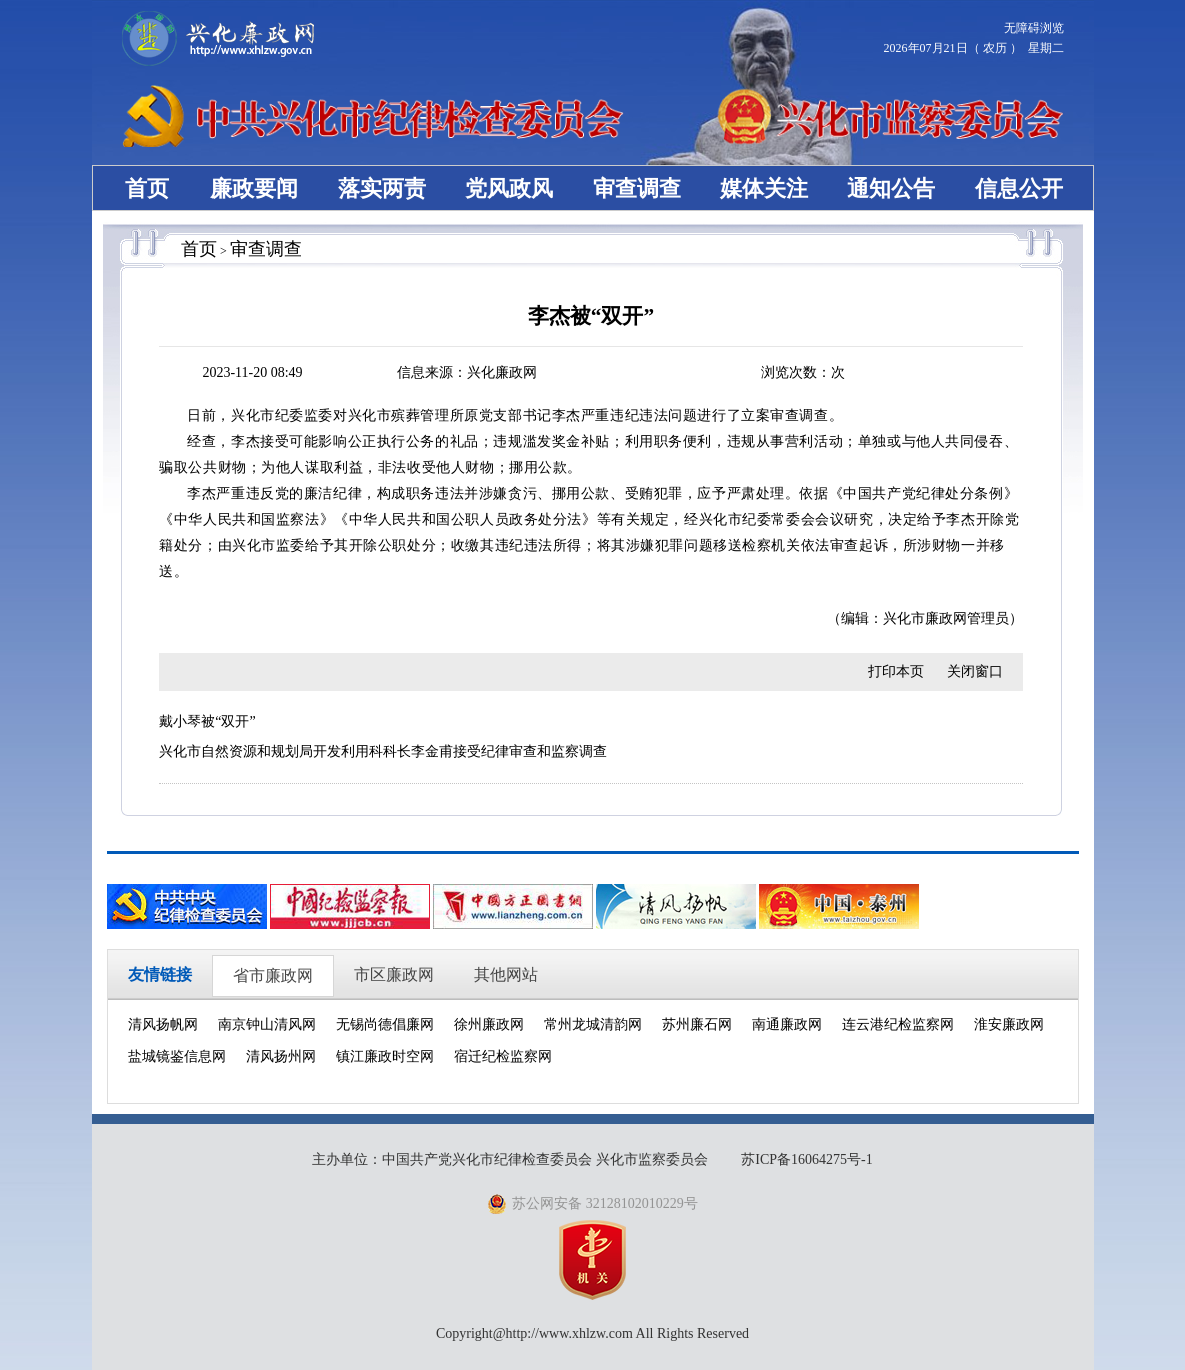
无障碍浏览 (1034, 28)
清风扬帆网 (163, 1024)
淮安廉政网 (1009, 1024)
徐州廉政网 (489, 1024)
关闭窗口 (975, 671)
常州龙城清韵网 (593, 1024)
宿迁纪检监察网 (503, 1056)
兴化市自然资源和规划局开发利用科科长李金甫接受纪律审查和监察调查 (383, 751)
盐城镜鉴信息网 (177, 1056)
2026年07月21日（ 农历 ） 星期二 (974, 48)
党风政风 (509, 188)
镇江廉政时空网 (385, 1056)
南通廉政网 (787, 1024)
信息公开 (1019, 188)
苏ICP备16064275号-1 (806, 1159)
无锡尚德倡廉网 (385, 1024)
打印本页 (896, 671)
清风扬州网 (281, 1056)
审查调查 (637, 188)
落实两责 (382, 188)
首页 (147, 188)
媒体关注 (764, 188)
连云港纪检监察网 (898, 1024)
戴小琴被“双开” (207, 721)
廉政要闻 (254, 188)
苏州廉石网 (697, 1024)
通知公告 (891, 188)
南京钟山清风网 (267, 1024)
